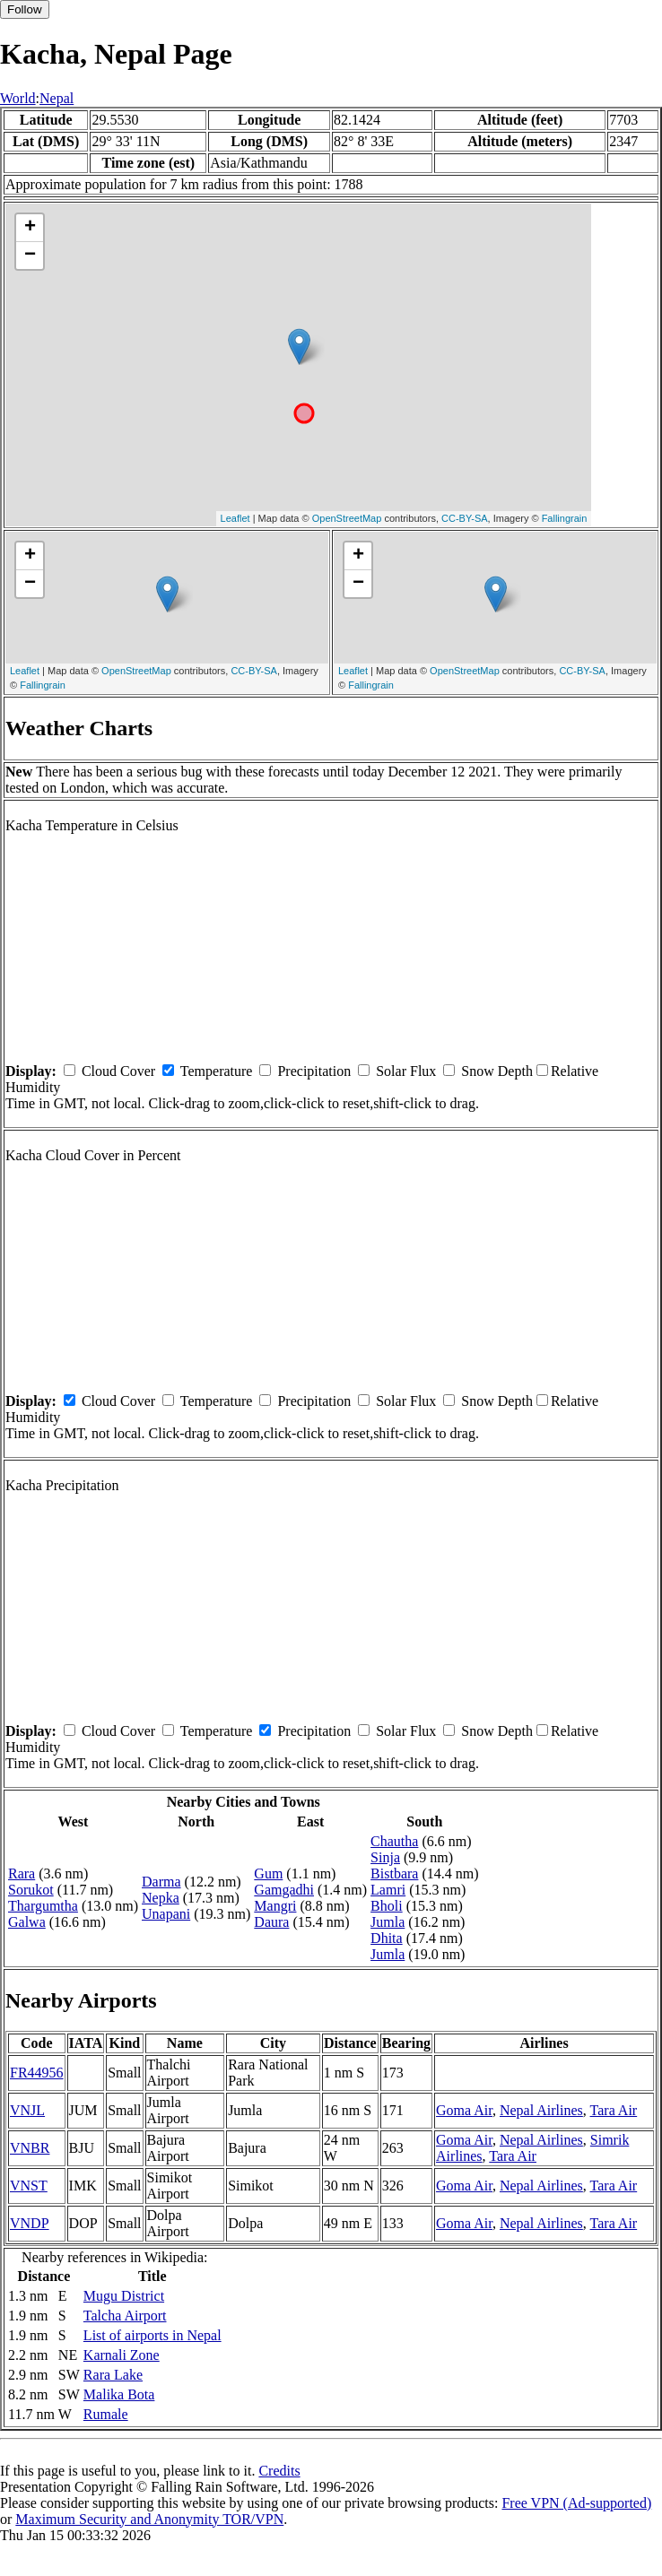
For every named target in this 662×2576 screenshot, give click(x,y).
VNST (29, 2185)
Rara (21, 1873)
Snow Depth (497, 1071)
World (18, 98)
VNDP (29, 2223)
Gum (268, 1873)
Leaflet (235, 518)
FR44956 (37, 2072)
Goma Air (464, 2110)
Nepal (56, 98)
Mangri (275, 1905)
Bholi (386, 1905)
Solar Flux (406, 1071)
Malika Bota (119, 2394)
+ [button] (30, 227)
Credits (279, 2470)
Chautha (394, 1841)
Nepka (160, 1897)
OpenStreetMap (347, 518)
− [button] (30, 255)
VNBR (29, 2147)
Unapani (166, 1913)
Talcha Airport (125, 2315)
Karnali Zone (121, 2355)
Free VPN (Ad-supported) (576, 2503)
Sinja (385, 1857)
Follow (24, 9)
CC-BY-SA (464, 518)
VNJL (27, 2110)
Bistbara (394, 1873)
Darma (161, 1881)
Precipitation (314, 1071)
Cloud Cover (118, 1071)
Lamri (387, 1889)
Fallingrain (565, 518)
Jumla (387, 1922)
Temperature (216, 1071)
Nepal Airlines (541, 2110)
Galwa (27, 1922)
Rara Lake (113, 2374)
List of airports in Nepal (152, 2335)
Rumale (105, 2414)
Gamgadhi (284, 1889)
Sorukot (31, 1889)
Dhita (386, 1938)
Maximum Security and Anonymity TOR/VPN (149, 2519)
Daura (271, 1922)
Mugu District (123, 2295)
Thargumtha (43, 1905)
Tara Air (614, 2110)
